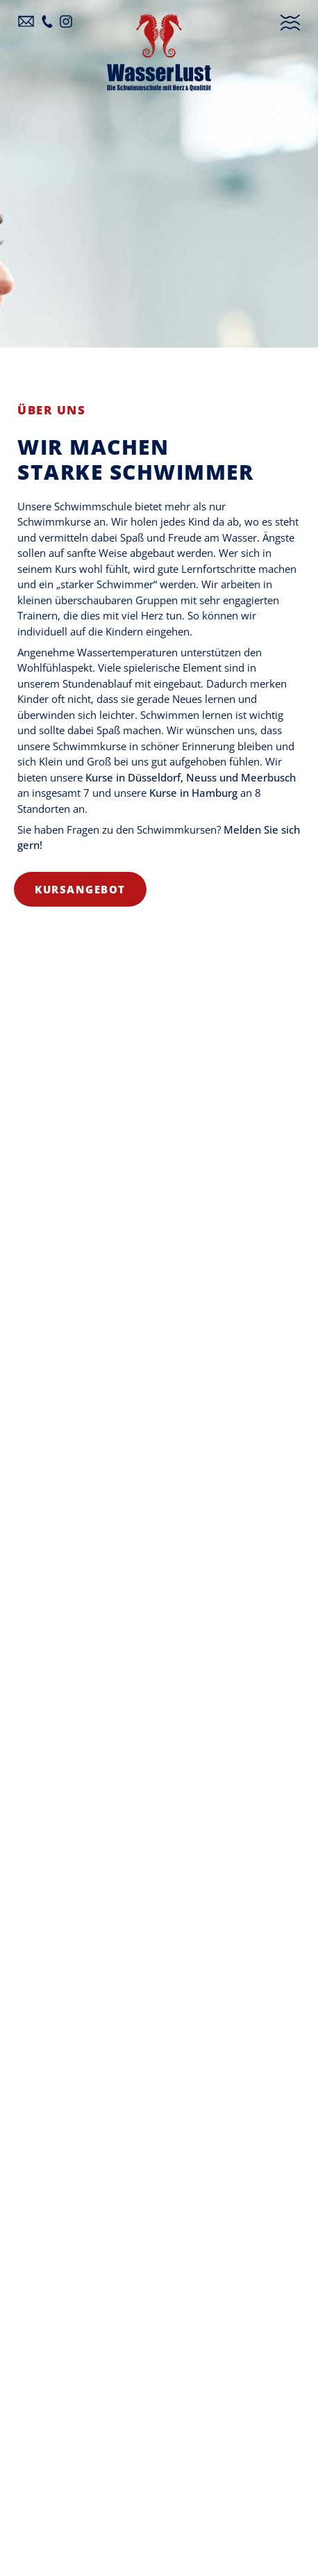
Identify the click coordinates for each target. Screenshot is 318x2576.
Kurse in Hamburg (193, 793)
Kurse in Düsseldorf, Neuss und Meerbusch (190, 777)
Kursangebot (80, 889)
